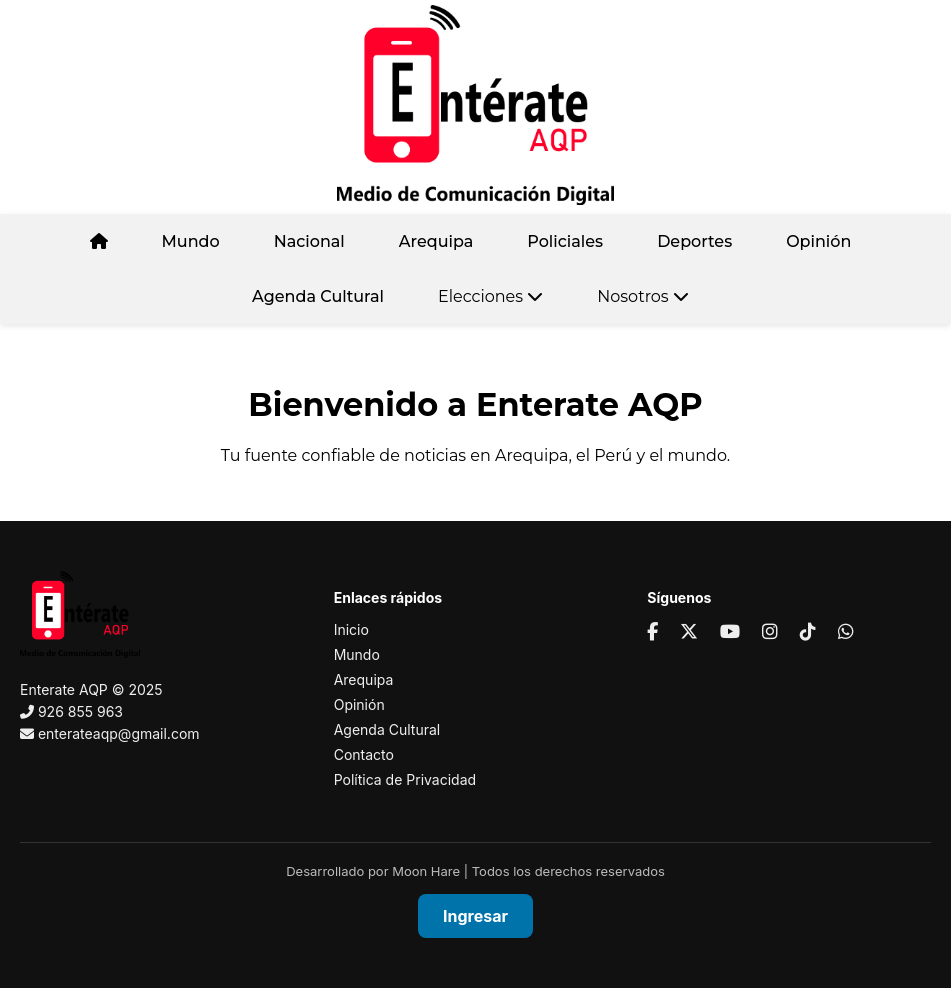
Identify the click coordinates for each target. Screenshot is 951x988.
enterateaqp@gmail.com (119, 733)
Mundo (191, 241)
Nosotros (643, 296)
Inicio (351, 629)
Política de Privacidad (405, 779)
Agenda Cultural (318, 296)
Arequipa (436, 241)
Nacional (309, 241)
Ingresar (475, 916)
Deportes (694, 241)
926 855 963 (80, 711)
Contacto (364, 754)
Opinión (818, 241)
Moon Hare (426, 871)
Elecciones (490, 296)
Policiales (565, 241)
